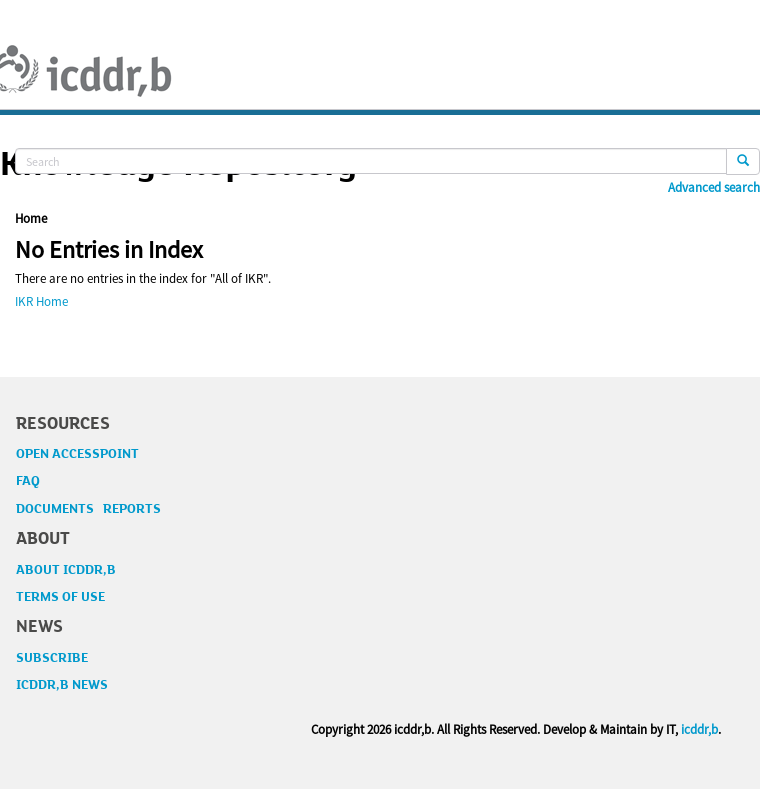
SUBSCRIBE (52, 658)
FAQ (28, 481)
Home (31, 218)
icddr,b (699, 729)
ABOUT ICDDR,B (66, 570)
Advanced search (714, 188)
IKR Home (41, 301)
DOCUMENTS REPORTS (88, 509)
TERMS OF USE (60, 597)
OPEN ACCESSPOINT (77, 454)
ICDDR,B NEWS (62, 685)
